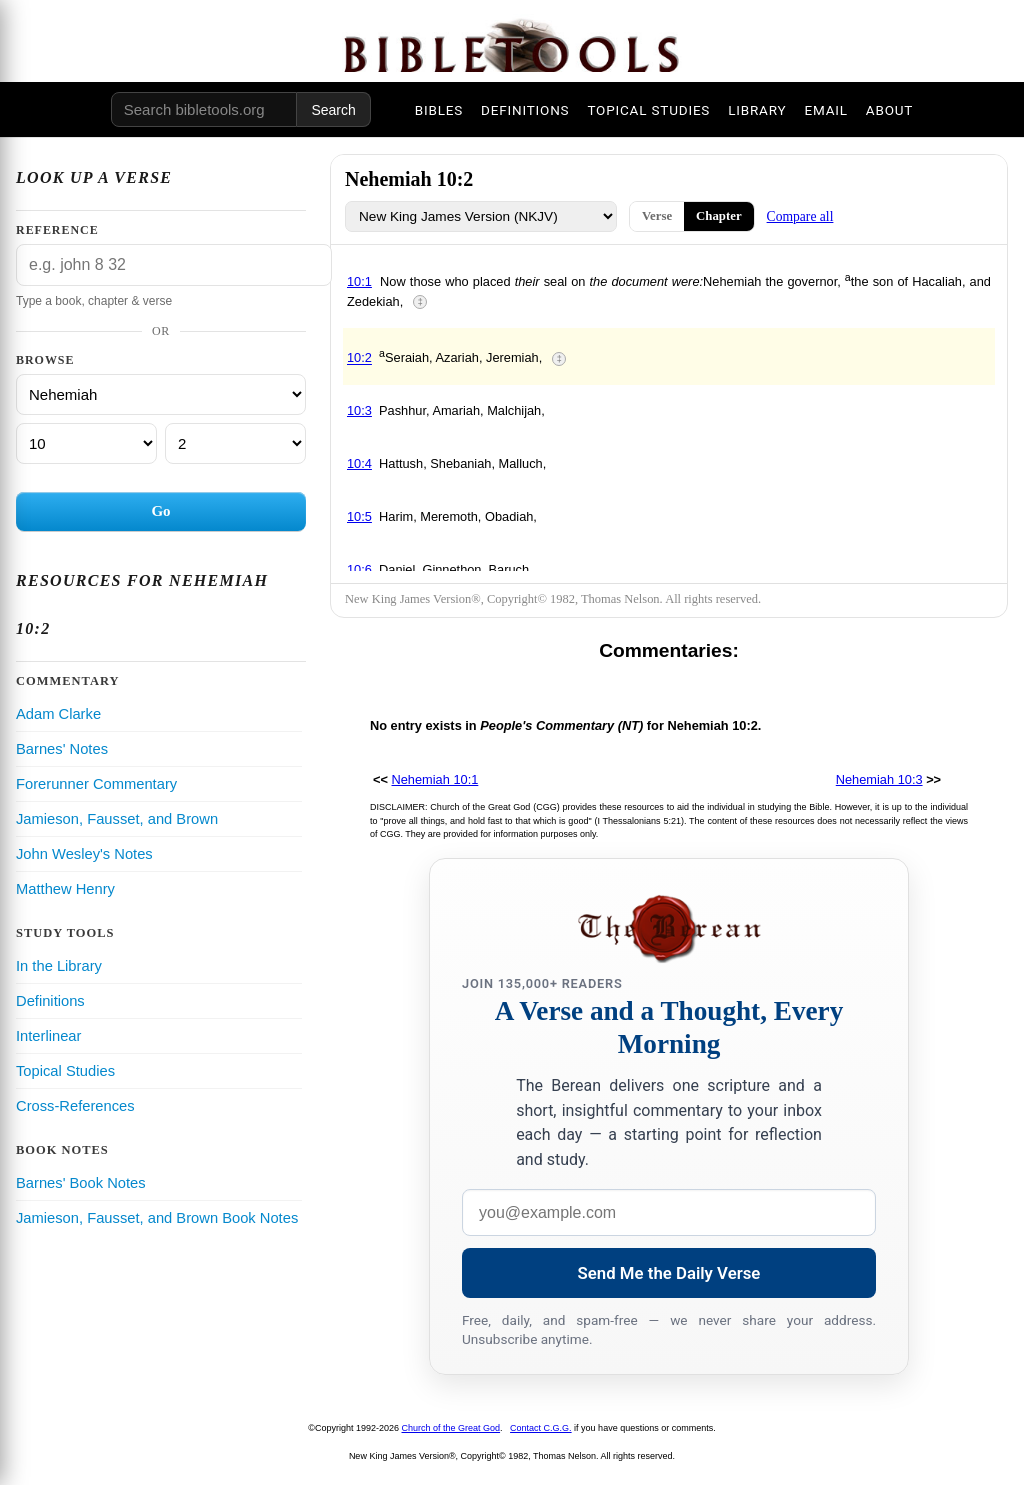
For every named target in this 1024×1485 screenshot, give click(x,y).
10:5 (359, 516)
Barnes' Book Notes (81, 1183)
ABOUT (889, 110)
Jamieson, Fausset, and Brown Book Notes (157, 1218)
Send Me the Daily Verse (669, 1273)
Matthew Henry (65, 889)
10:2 (359, 358)
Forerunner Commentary (96, 784)
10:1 (359, 281)
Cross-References (75, 1106)
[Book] (161, 394)
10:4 (359, 463)
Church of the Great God (451, 1428)
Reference (57, 230)
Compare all (800, 216)
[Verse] (235, 443)
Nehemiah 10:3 (879, 779)
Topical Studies (65, 1071)
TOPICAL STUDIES (648, 110)
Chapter (719, 216)
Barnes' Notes (62, 749)
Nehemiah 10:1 (435, 779)
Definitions (50, 1001)
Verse (657, 216)
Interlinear (48, 1036)
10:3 (359, 410)
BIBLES (439, 110)
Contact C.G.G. (541, 1428)
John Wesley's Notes (84, 854)
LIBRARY (757, 110)
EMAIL (825, 110)
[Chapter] (86, 443)
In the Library (59, 966)
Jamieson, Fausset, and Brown (117, 819)
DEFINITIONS (525, 110)
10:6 (359, 569)
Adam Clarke (58, 714)
